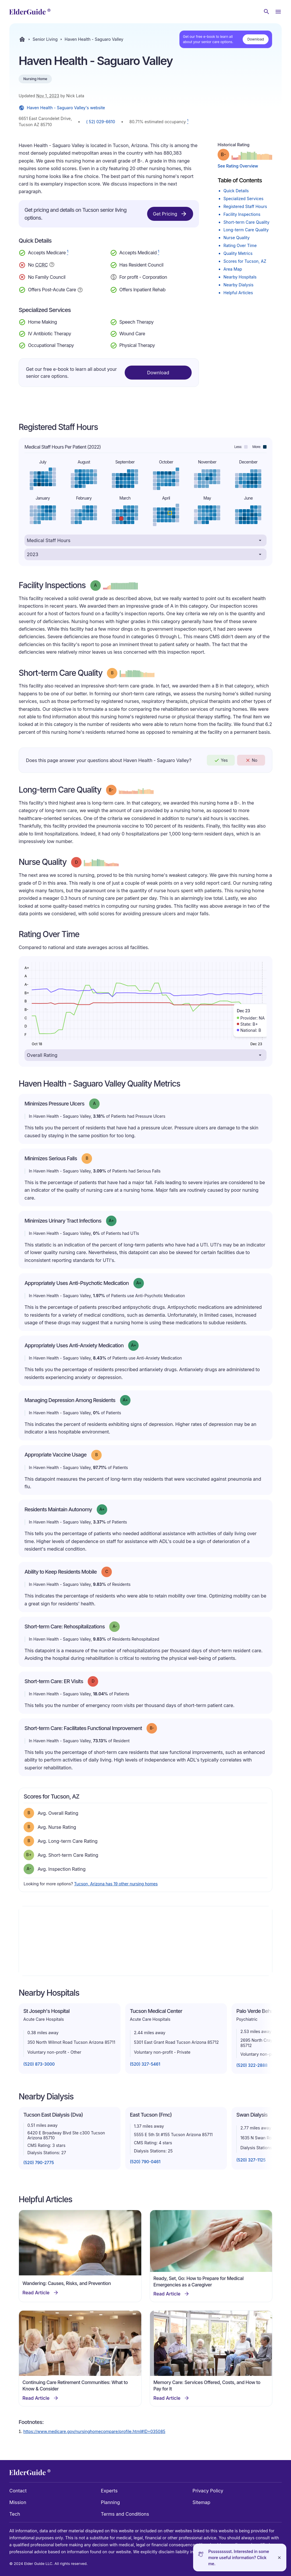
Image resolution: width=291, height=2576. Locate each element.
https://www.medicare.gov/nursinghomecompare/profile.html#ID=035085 (94, 2431)
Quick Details (236, 190)
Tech (14, 2514)
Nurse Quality (236, 237)
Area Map (232, 269)
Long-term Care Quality (246, 229)
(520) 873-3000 (39, 2064)
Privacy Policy (208, 2491)
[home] (29, 12)
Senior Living (45, 39)
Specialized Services (243, 198)
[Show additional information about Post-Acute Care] (80, 289)
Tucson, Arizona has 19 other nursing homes (116, 1883)
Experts (109, 2491)
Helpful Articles (238, 292)
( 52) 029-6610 (100, 121)
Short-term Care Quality (246, 222)
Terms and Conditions (125, 2514)
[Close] (279, 2557)
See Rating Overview (238, 165)
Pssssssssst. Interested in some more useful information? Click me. (238, 2557)
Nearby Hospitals (240, 276)
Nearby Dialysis (238, 284)
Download (255, 39)
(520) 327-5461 (145, 2064)
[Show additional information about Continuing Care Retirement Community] (52, 265)
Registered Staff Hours (245, 206)
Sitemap (201, 2502)
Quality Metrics (238, 253)
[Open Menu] (278, 11)
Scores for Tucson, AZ (244, 261)
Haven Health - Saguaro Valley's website (62, 108)
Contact (18, 2491)
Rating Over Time (240, 245)
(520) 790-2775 (38, 2162)
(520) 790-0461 (145, 2161)
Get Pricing (170, 213)
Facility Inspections (241, 214)
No (251, 760)
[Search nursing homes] (266, 11)
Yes (221, 760)
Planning (110, 2502)
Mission (17, 2502)
